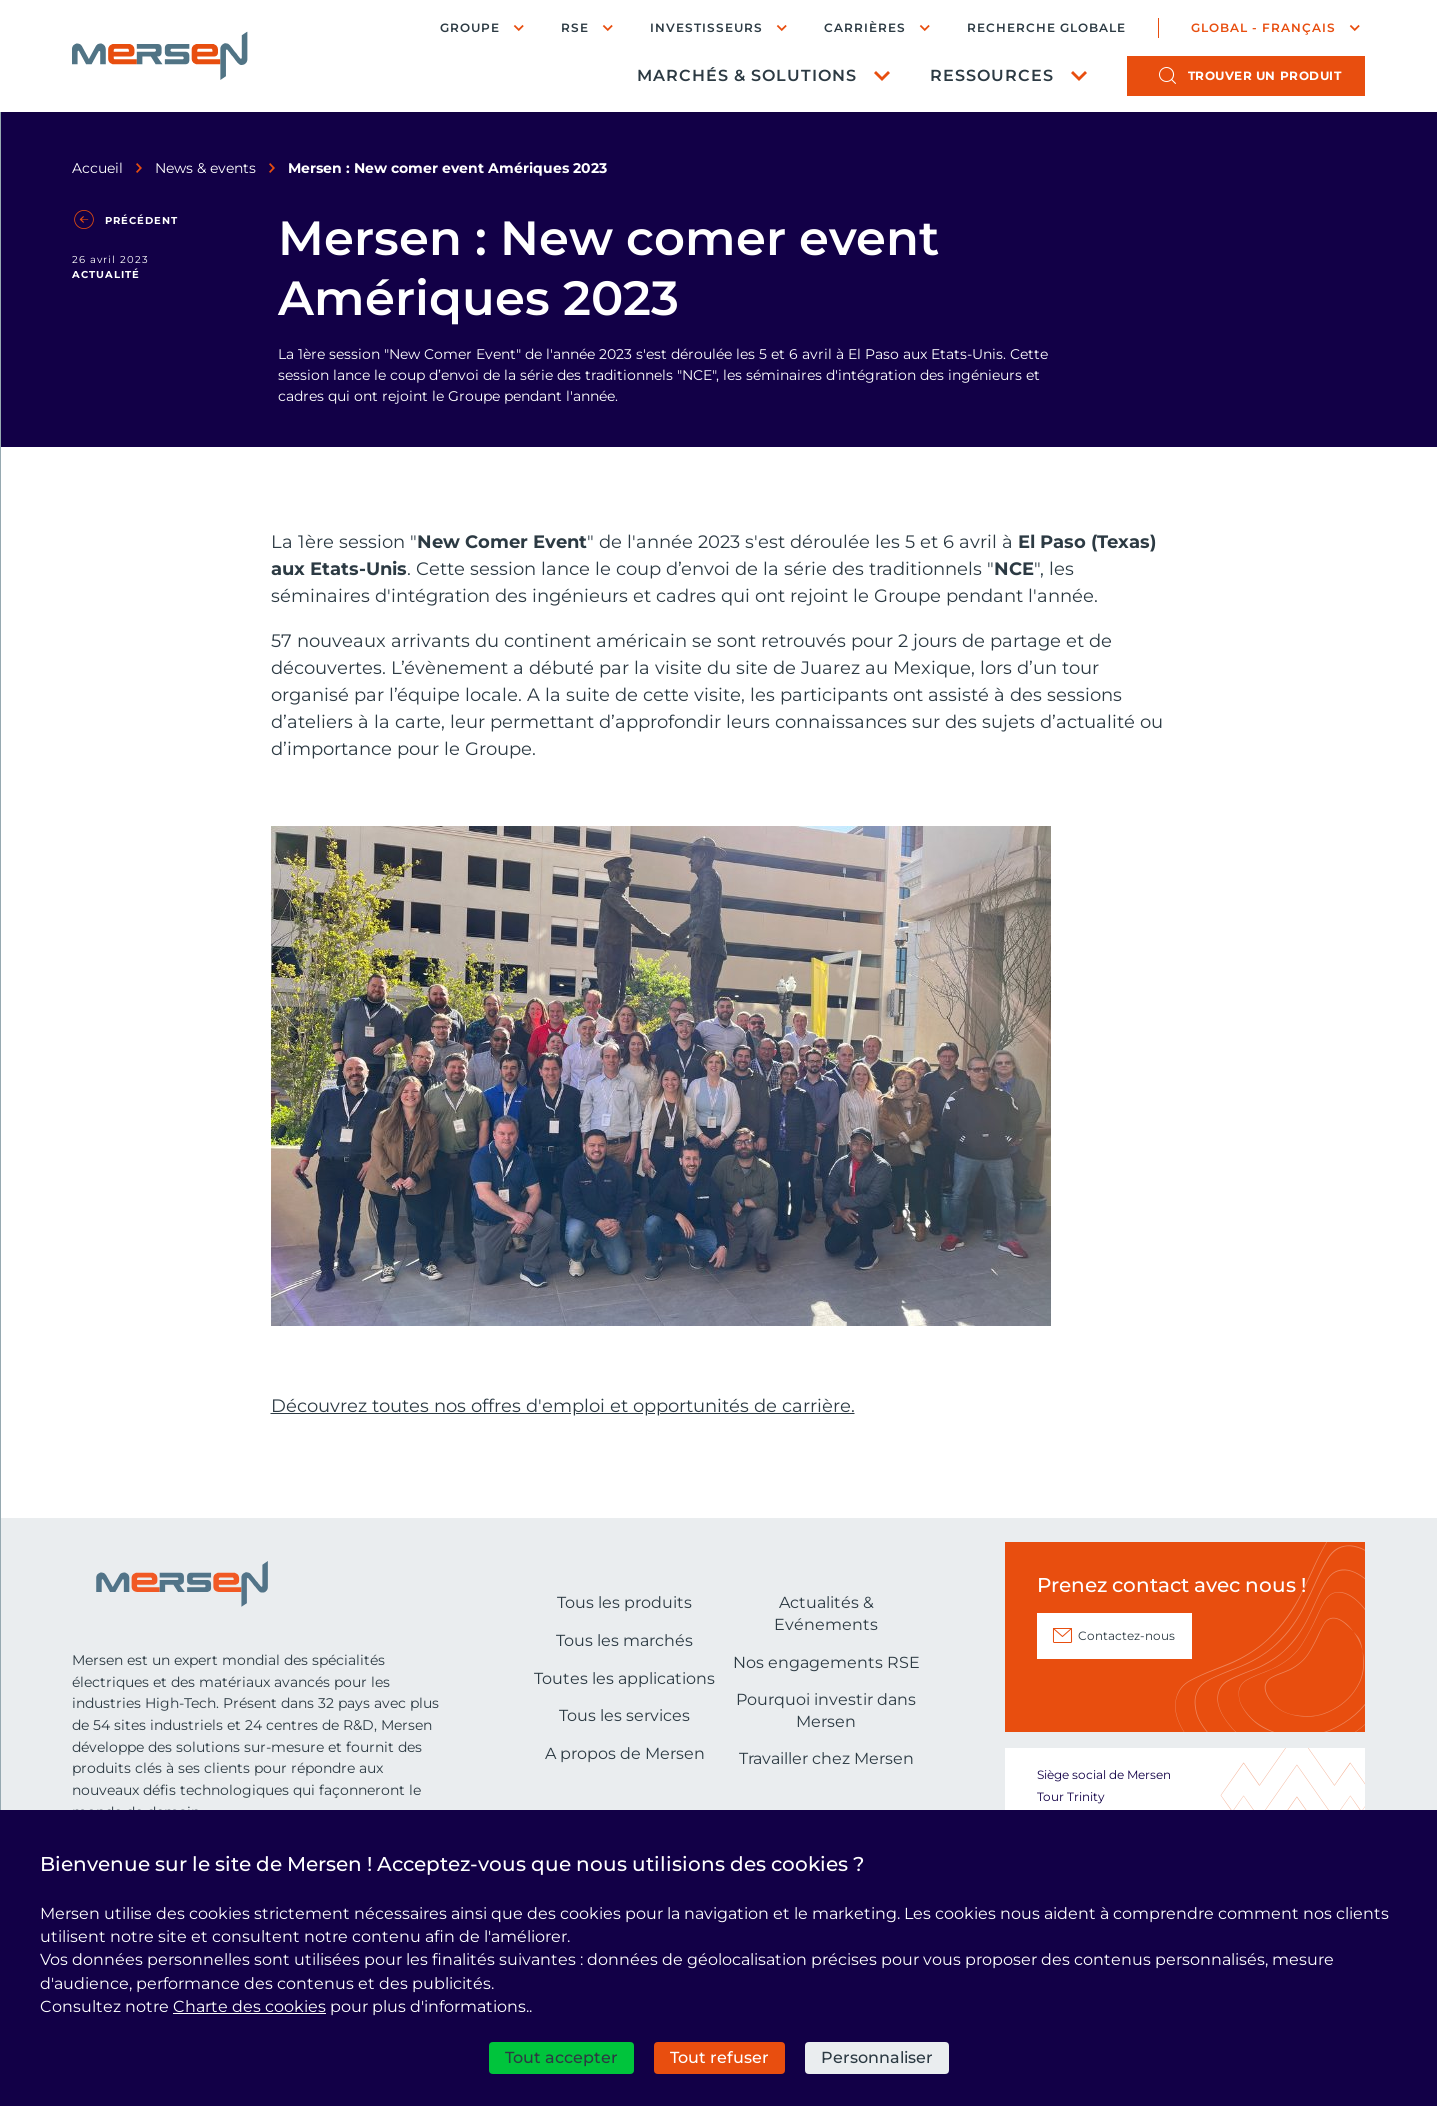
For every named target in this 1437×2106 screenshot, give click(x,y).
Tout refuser (719, 2057)
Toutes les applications (624, 1794)
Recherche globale (1046, 28)
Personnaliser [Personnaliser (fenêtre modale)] (877, 2057)
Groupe (470, 27)
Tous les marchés (624, 1756)
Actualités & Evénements (826, 1729)
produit (1265, 75)
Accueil (97, 168)
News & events (205, 168)
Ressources (992, 75)
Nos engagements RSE (826, 1778)
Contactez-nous (1126, 1751)
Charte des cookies (249, 2006)
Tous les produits (624, 1718)
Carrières (865, 27)
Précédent (141, 220)
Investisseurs (706, 27)
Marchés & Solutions (747, 75)
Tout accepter (561, 2057)
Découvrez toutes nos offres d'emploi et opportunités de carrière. (563, 1522)
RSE (575, 27)
